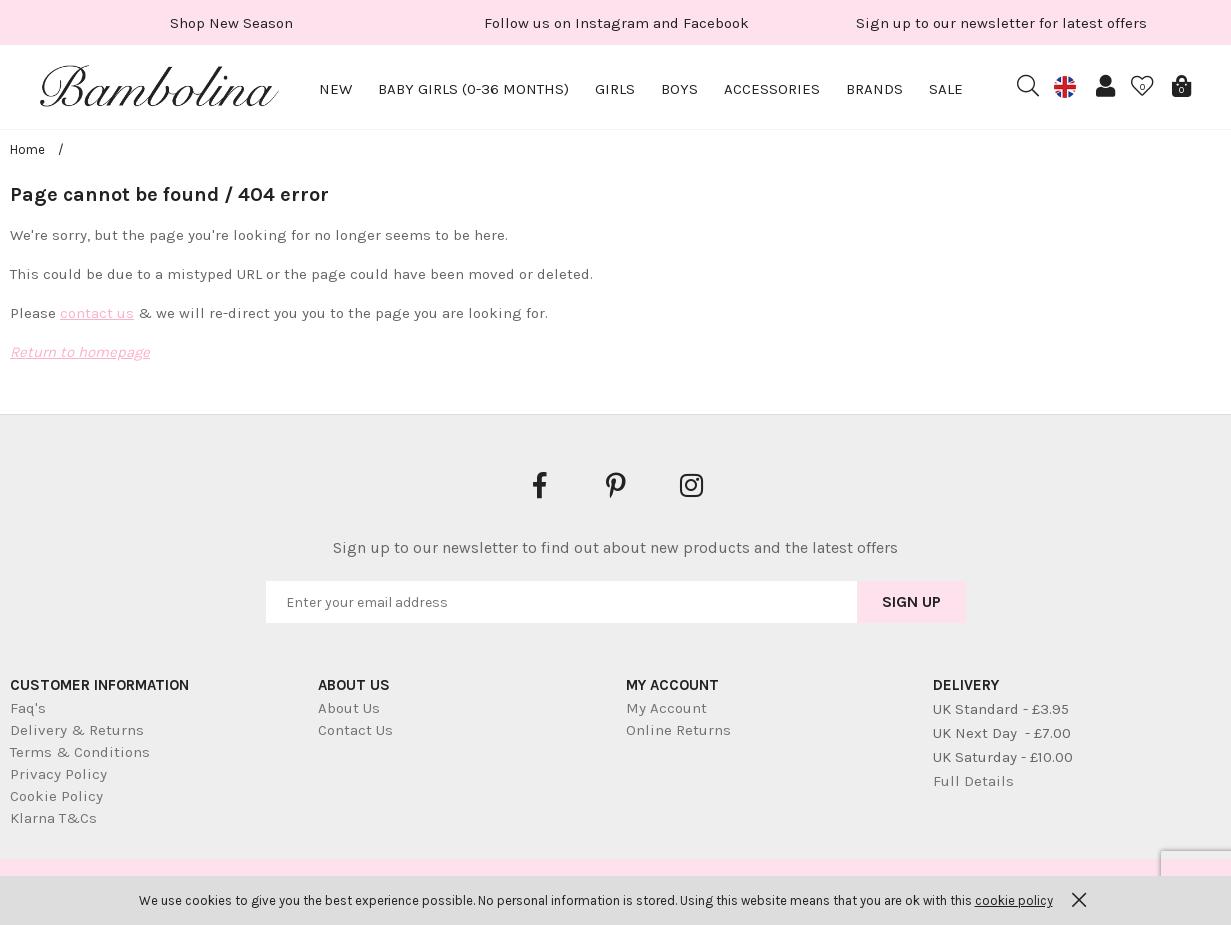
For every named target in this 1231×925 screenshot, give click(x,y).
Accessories (772, 89)
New (335, 89)
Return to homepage (80, 352)
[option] (231, 22)
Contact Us (355, 730)
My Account (666, 708)
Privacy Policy (58, 774)
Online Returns (678, 730)
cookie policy (1014, 900)
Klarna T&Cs (53, 818)
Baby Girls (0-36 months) (473, 89)
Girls (615, 89)
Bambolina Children (160, 90)
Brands (874, 89)
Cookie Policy (56, 796)
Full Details (973, 781)
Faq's (28, 708)
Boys (679, 89)
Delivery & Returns (77, 730)
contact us (97, 313)
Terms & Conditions (80, 752)
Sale (946, 89)
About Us (349, 708)
